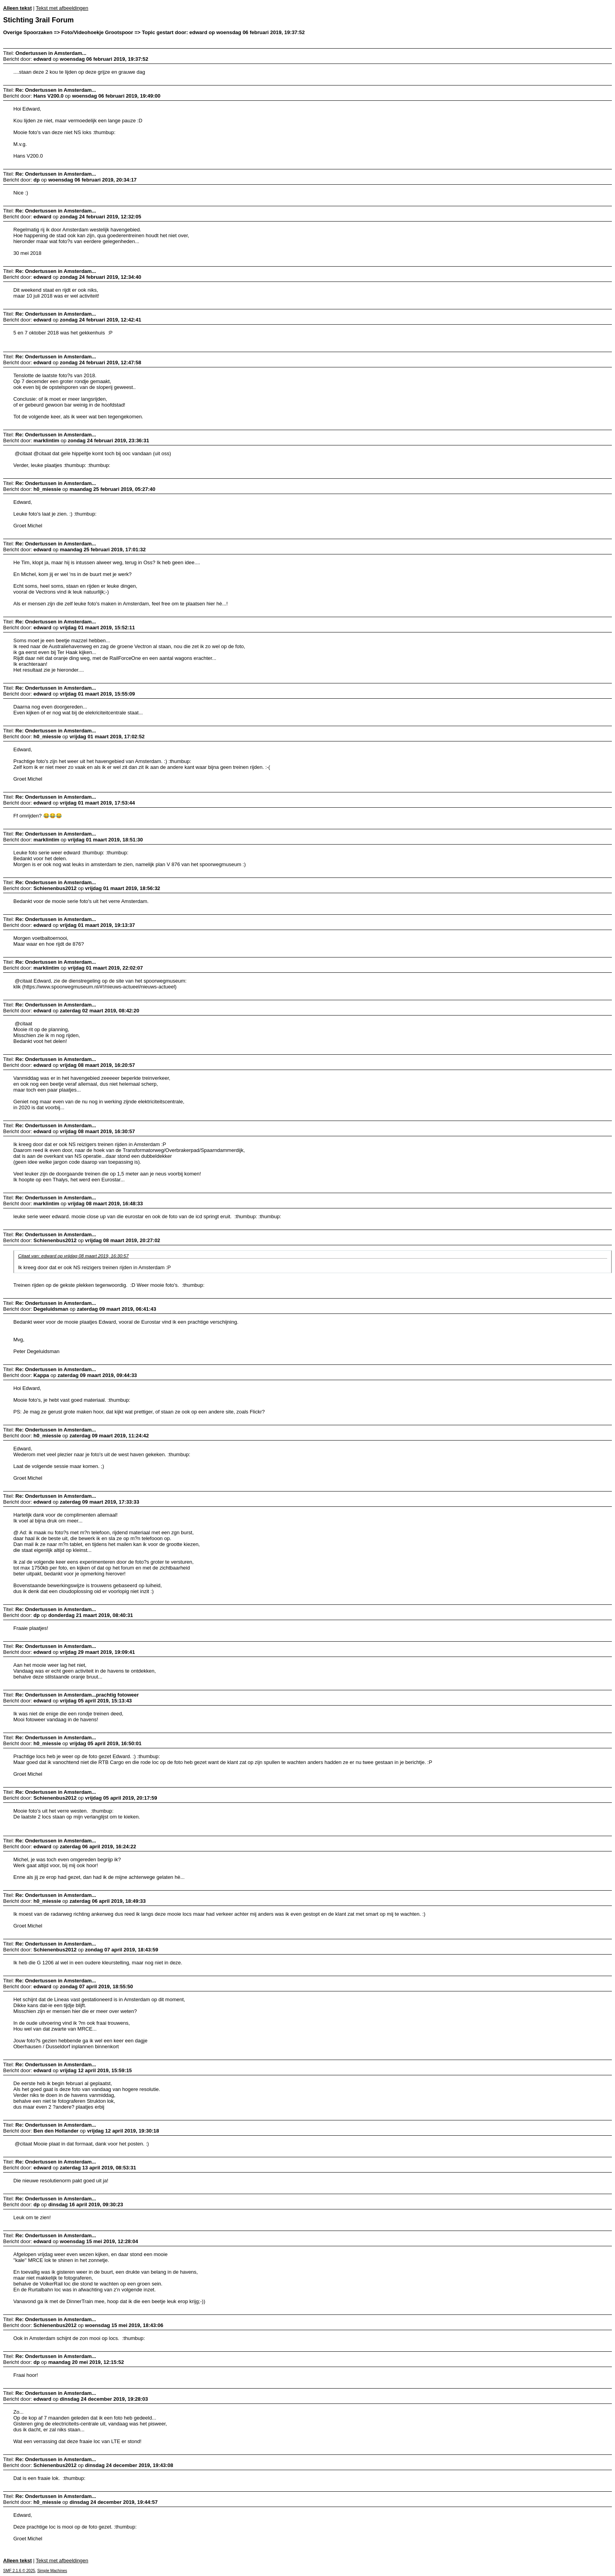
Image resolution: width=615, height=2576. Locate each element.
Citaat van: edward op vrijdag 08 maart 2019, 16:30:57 (73, 1255)
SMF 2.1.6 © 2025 (19, 2571)
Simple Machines (52, 2571)
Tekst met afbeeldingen (62, 8)
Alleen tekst (17, 8)
